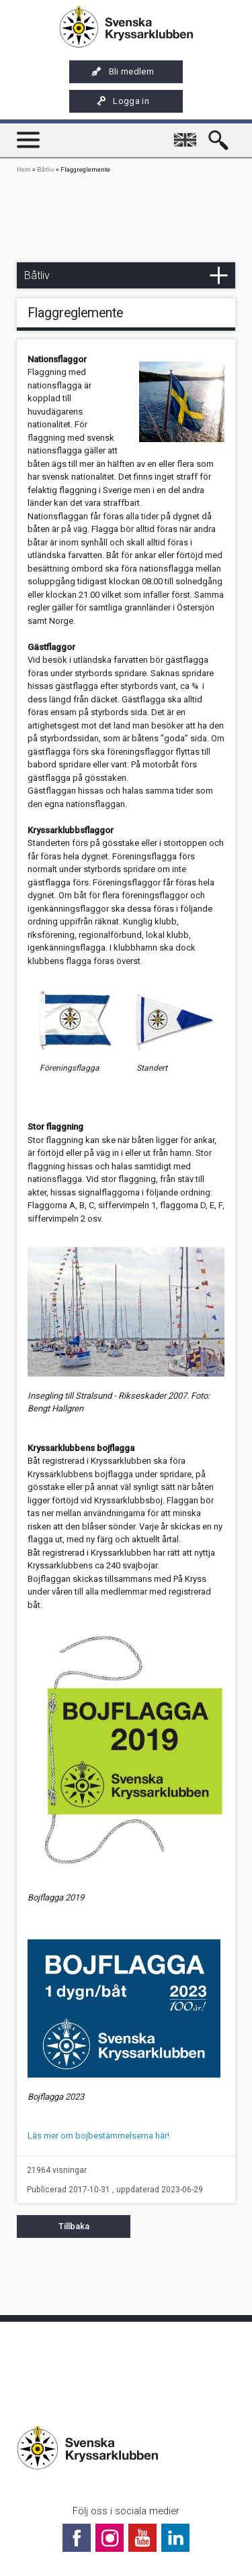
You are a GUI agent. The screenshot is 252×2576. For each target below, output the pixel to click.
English (187, 134)
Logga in (122, 101)
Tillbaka (73, 2226)
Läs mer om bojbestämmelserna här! (98, 2136)
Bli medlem (122, 71)
